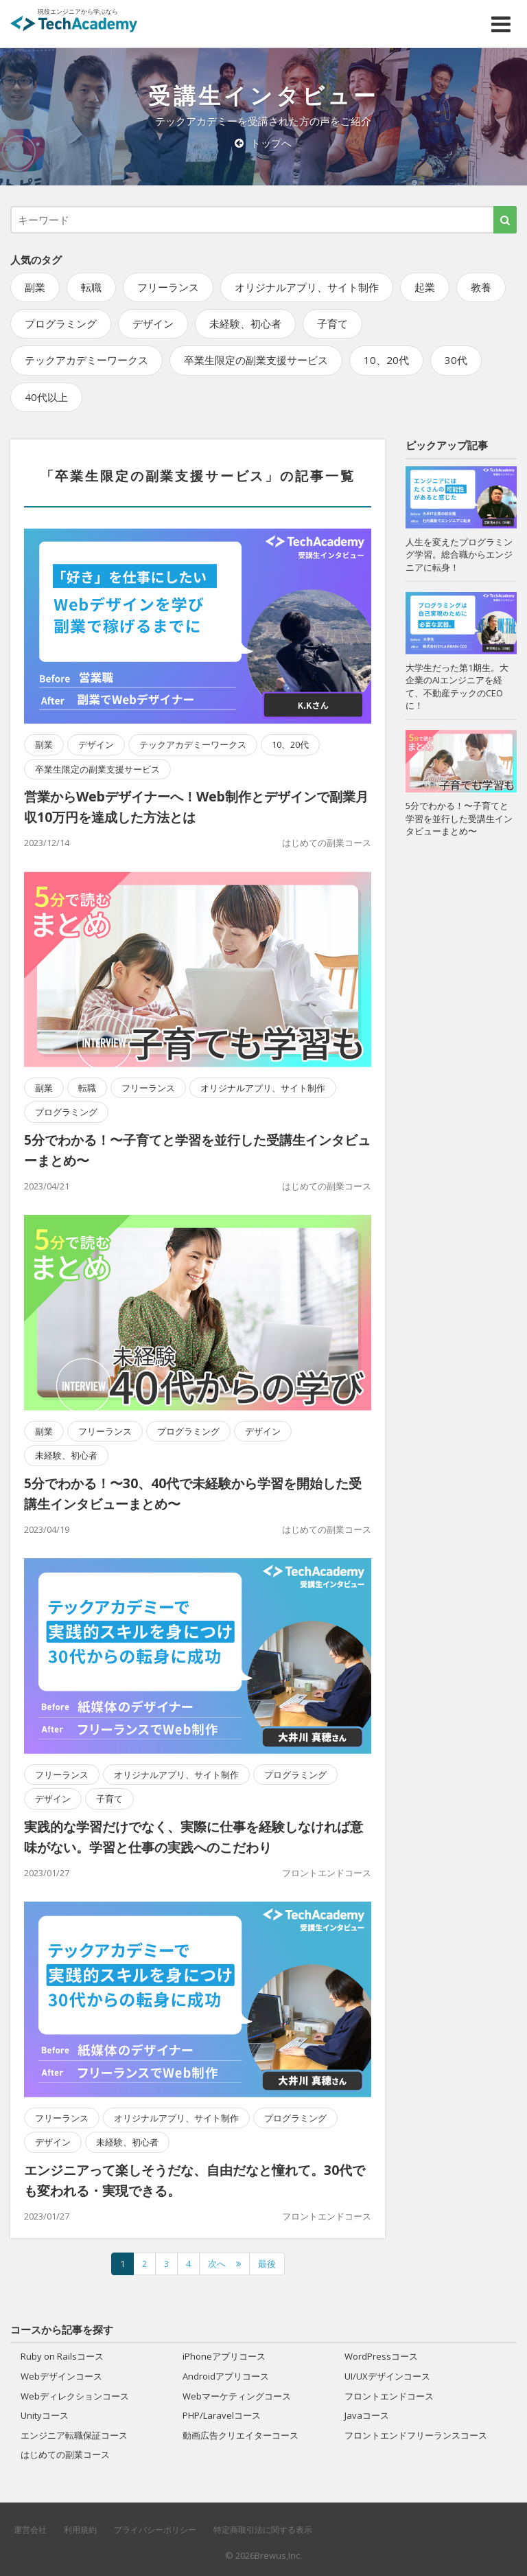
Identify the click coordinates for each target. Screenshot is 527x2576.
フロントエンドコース (326, 1873)
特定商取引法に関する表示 (262, 2529)
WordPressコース (381, 2356)
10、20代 (386, 360)
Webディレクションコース (75, 2396)
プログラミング (61, 323)
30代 (456, 360)
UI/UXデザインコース (387, 2376)
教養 (481, 287)
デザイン (153, 323)
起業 (424, 287)
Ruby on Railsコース (62, 2356)
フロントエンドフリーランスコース (415, 2435)
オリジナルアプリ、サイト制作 (307, 287)
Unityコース (45, 2415)
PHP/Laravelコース (222, 2415)
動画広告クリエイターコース (240, 2435)
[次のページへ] (224, 2264)
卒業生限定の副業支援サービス (256, 360)
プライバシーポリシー (155, 2529)
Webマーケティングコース (237, 2396)
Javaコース (366, 2415)
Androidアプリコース (226, 2376)
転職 (91, 287)
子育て (332, 323)
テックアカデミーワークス (86, 360)
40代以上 (46, 397)
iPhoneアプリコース (224, 2356)
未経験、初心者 (245, 323)
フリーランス (168, 287)
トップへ (263, 143)
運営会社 (30, 2529)
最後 (267, 2263)
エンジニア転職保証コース (74, 2435)
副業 (35, 287)
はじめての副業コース (326, 842)
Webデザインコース (61, 2376)
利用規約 (80, 2529)
